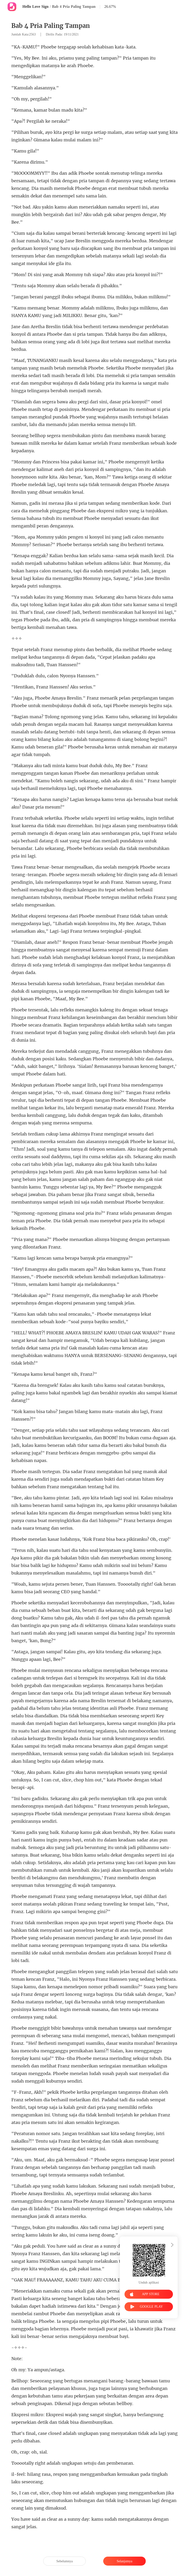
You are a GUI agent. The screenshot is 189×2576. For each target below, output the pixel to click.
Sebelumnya (64, 2561)
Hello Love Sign (35, 6)
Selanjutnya (124, 2561)
